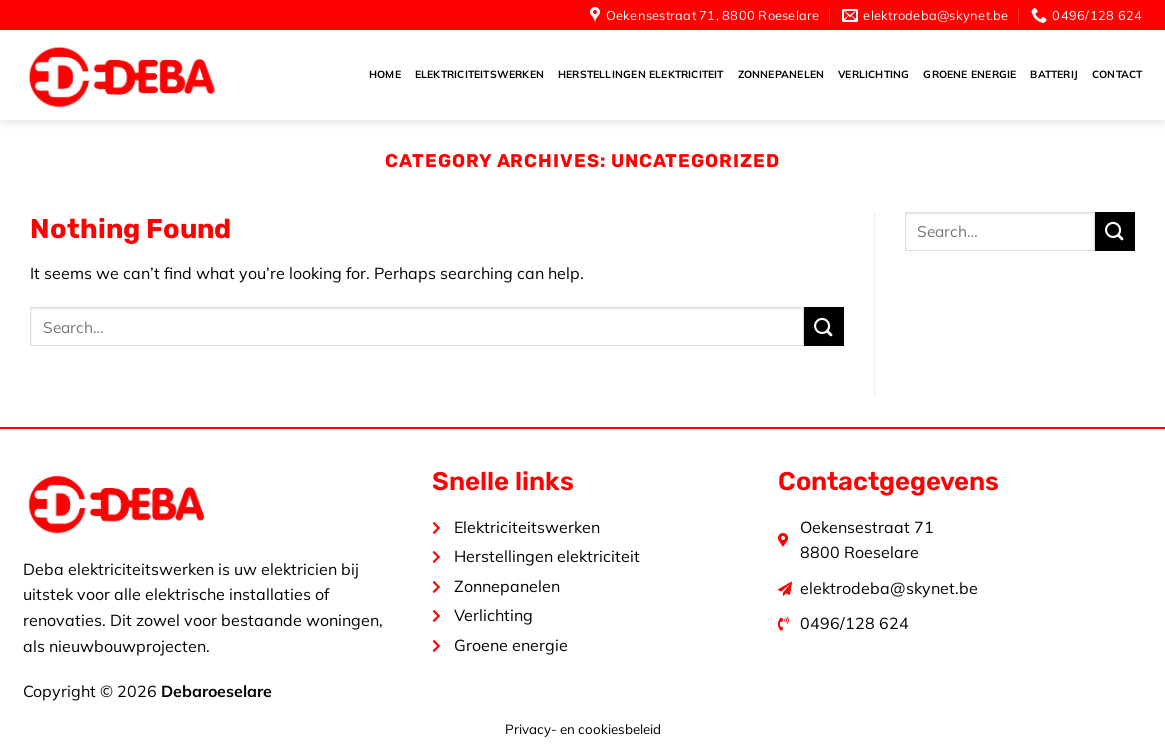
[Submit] (824, 326)
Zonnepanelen (781, 74)
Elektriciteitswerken (479, 74)
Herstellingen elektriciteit (641, 74)
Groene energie (969, 74)
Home (385, 74)
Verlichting (873, 74)
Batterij (1054, 74)
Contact (1117, 74)
